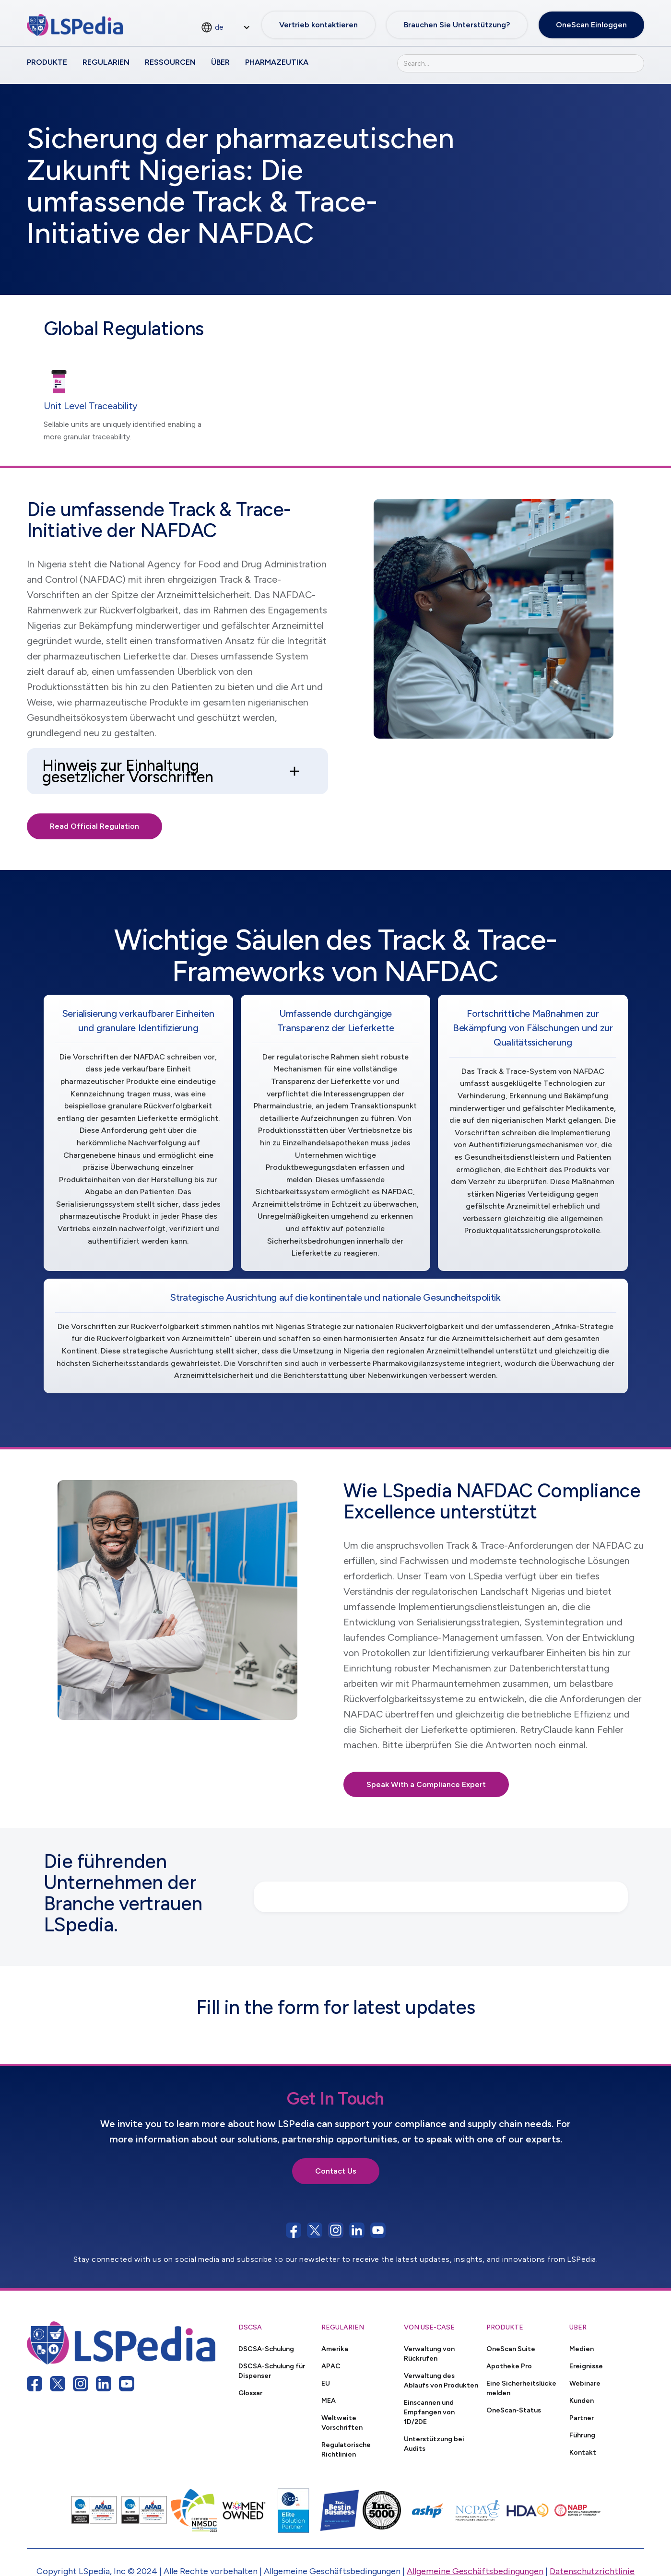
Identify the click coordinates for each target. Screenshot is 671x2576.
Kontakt (582, 2452)
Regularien (105, 62)
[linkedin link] (103, 2383)
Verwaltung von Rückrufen (429, 2353)
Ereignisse (586, 2366)
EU (325, 2383)
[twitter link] (57, 2383)
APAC (331, 2366)
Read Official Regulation (94, 826)
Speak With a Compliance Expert (426, 1784)
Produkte (47, 62)
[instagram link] (80, 2383)
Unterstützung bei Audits (434, 2444)
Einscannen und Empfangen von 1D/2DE (429, 2412)
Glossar (250, 2392)
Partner (581, 2417)
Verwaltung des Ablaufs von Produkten (441, 2380)
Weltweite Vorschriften (342, 2422)
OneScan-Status (513, 2410)
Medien (581, 2348)
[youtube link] (126, 2383)
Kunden (581, 2400)
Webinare (584, 2383)
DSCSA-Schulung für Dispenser (271, 2371)
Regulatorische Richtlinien (346, 2449)
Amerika (334, 2348)
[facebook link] (34, 2383)
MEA (328, 2400)
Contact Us (335, 2171)
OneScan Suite (510, 2348)
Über (220, 62)
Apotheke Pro (509, 2366)
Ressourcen (170, 62)
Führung (582, 2435)
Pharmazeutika (276, 62)
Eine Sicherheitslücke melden (521, 2388)
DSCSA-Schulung (266, 2348)
